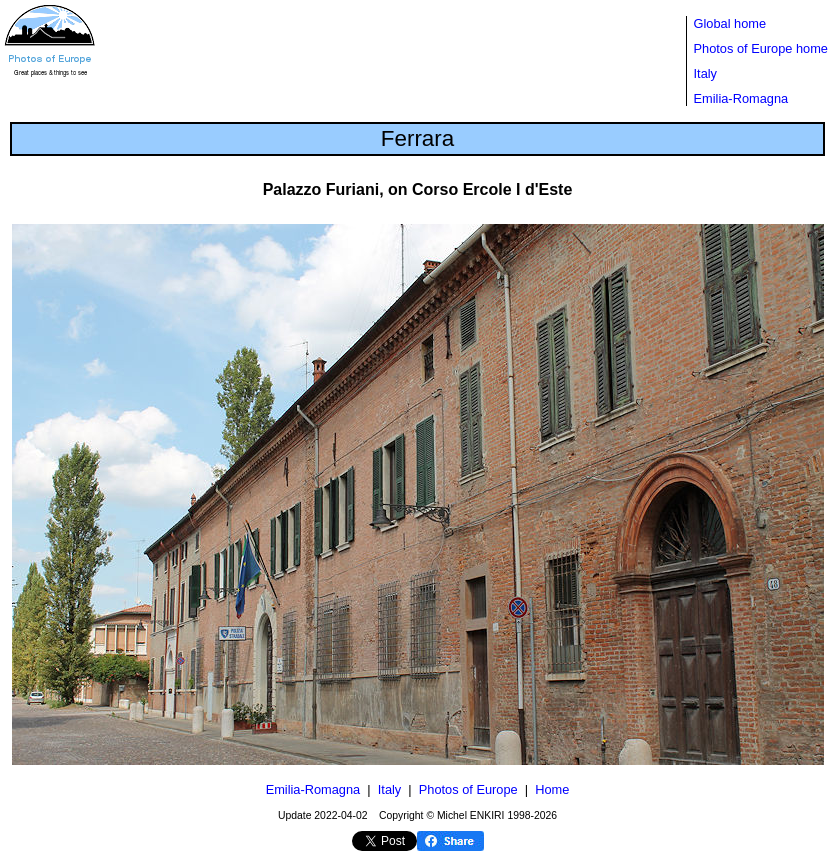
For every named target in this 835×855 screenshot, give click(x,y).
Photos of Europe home (761, 48)
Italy (705, 73)
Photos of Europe (468, 789)
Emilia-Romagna (741, 98)
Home (552, 789)
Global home (730, 23)
